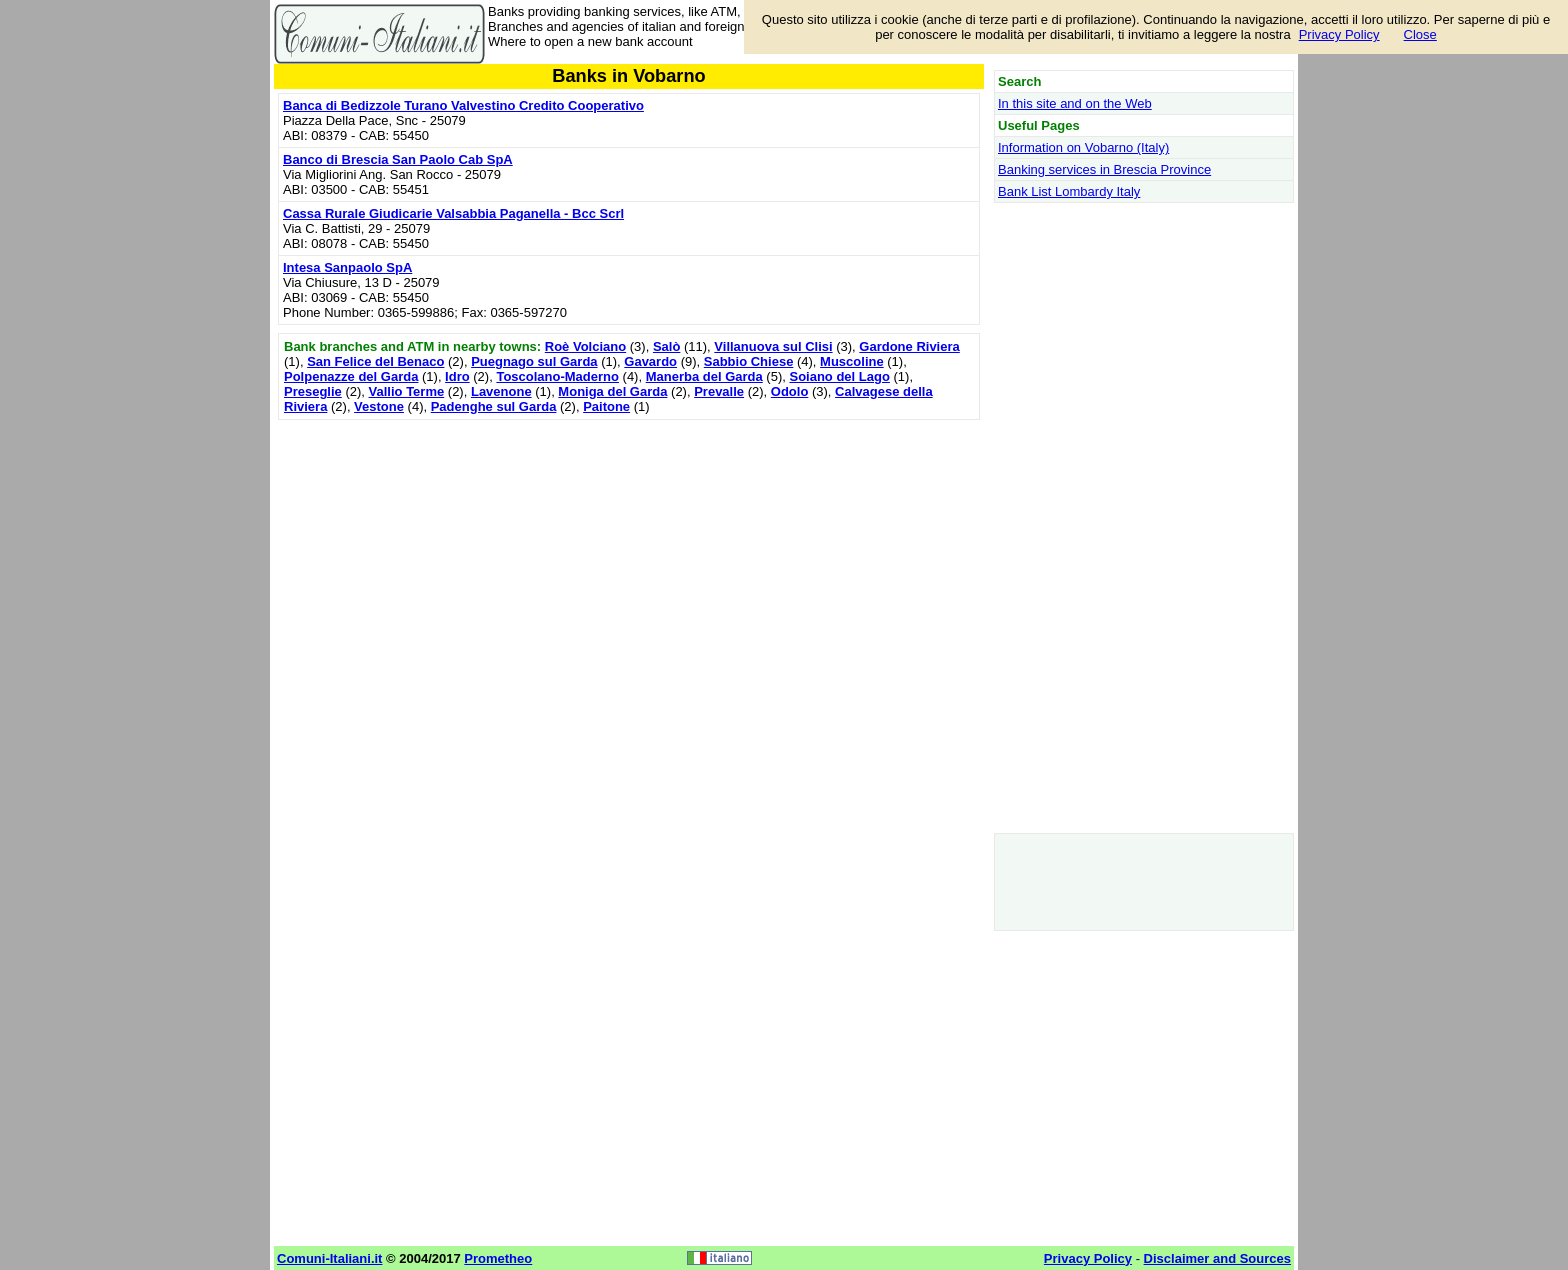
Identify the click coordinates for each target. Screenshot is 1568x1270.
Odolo (790, 391)
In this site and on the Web (1075, 103)
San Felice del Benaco (375, 361)
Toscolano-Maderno (557, 376)
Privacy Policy (1339, 34)
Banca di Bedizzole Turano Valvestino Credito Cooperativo (463, 105)
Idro (457, 376)
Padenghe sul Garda (494, 406)
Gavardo (650, 361)
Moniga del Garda (612, 391)
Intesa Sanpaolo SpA (347, 267)
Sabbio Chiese (749, 361)
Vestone (379, 406)
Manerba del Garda (704, 376)
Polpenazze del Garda (351, 376)
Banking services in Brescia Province (1104, 169)
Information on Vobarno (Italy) (1083, 147)
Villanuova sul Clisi (773, 346)
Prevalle (719, 391)
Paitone (606, 406)
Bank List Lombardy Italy (1069, 191)
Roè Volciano (585, 346)
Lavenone (501, 391)
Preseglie (313, 391)
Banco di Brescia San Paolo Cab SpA (398, 159)
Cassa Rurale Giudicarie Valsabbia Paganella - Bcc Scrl (453, 213)
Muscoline (852, 361)
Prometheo (498, 1258)
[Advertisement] (629, 565)
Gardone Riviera (909, 346)
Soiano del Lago (839, 376)
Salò (666, 346)
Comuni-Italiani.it (329, 1258)
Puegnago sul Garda (534, 361)
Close (1420, 34)
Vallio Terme (407, 391)
